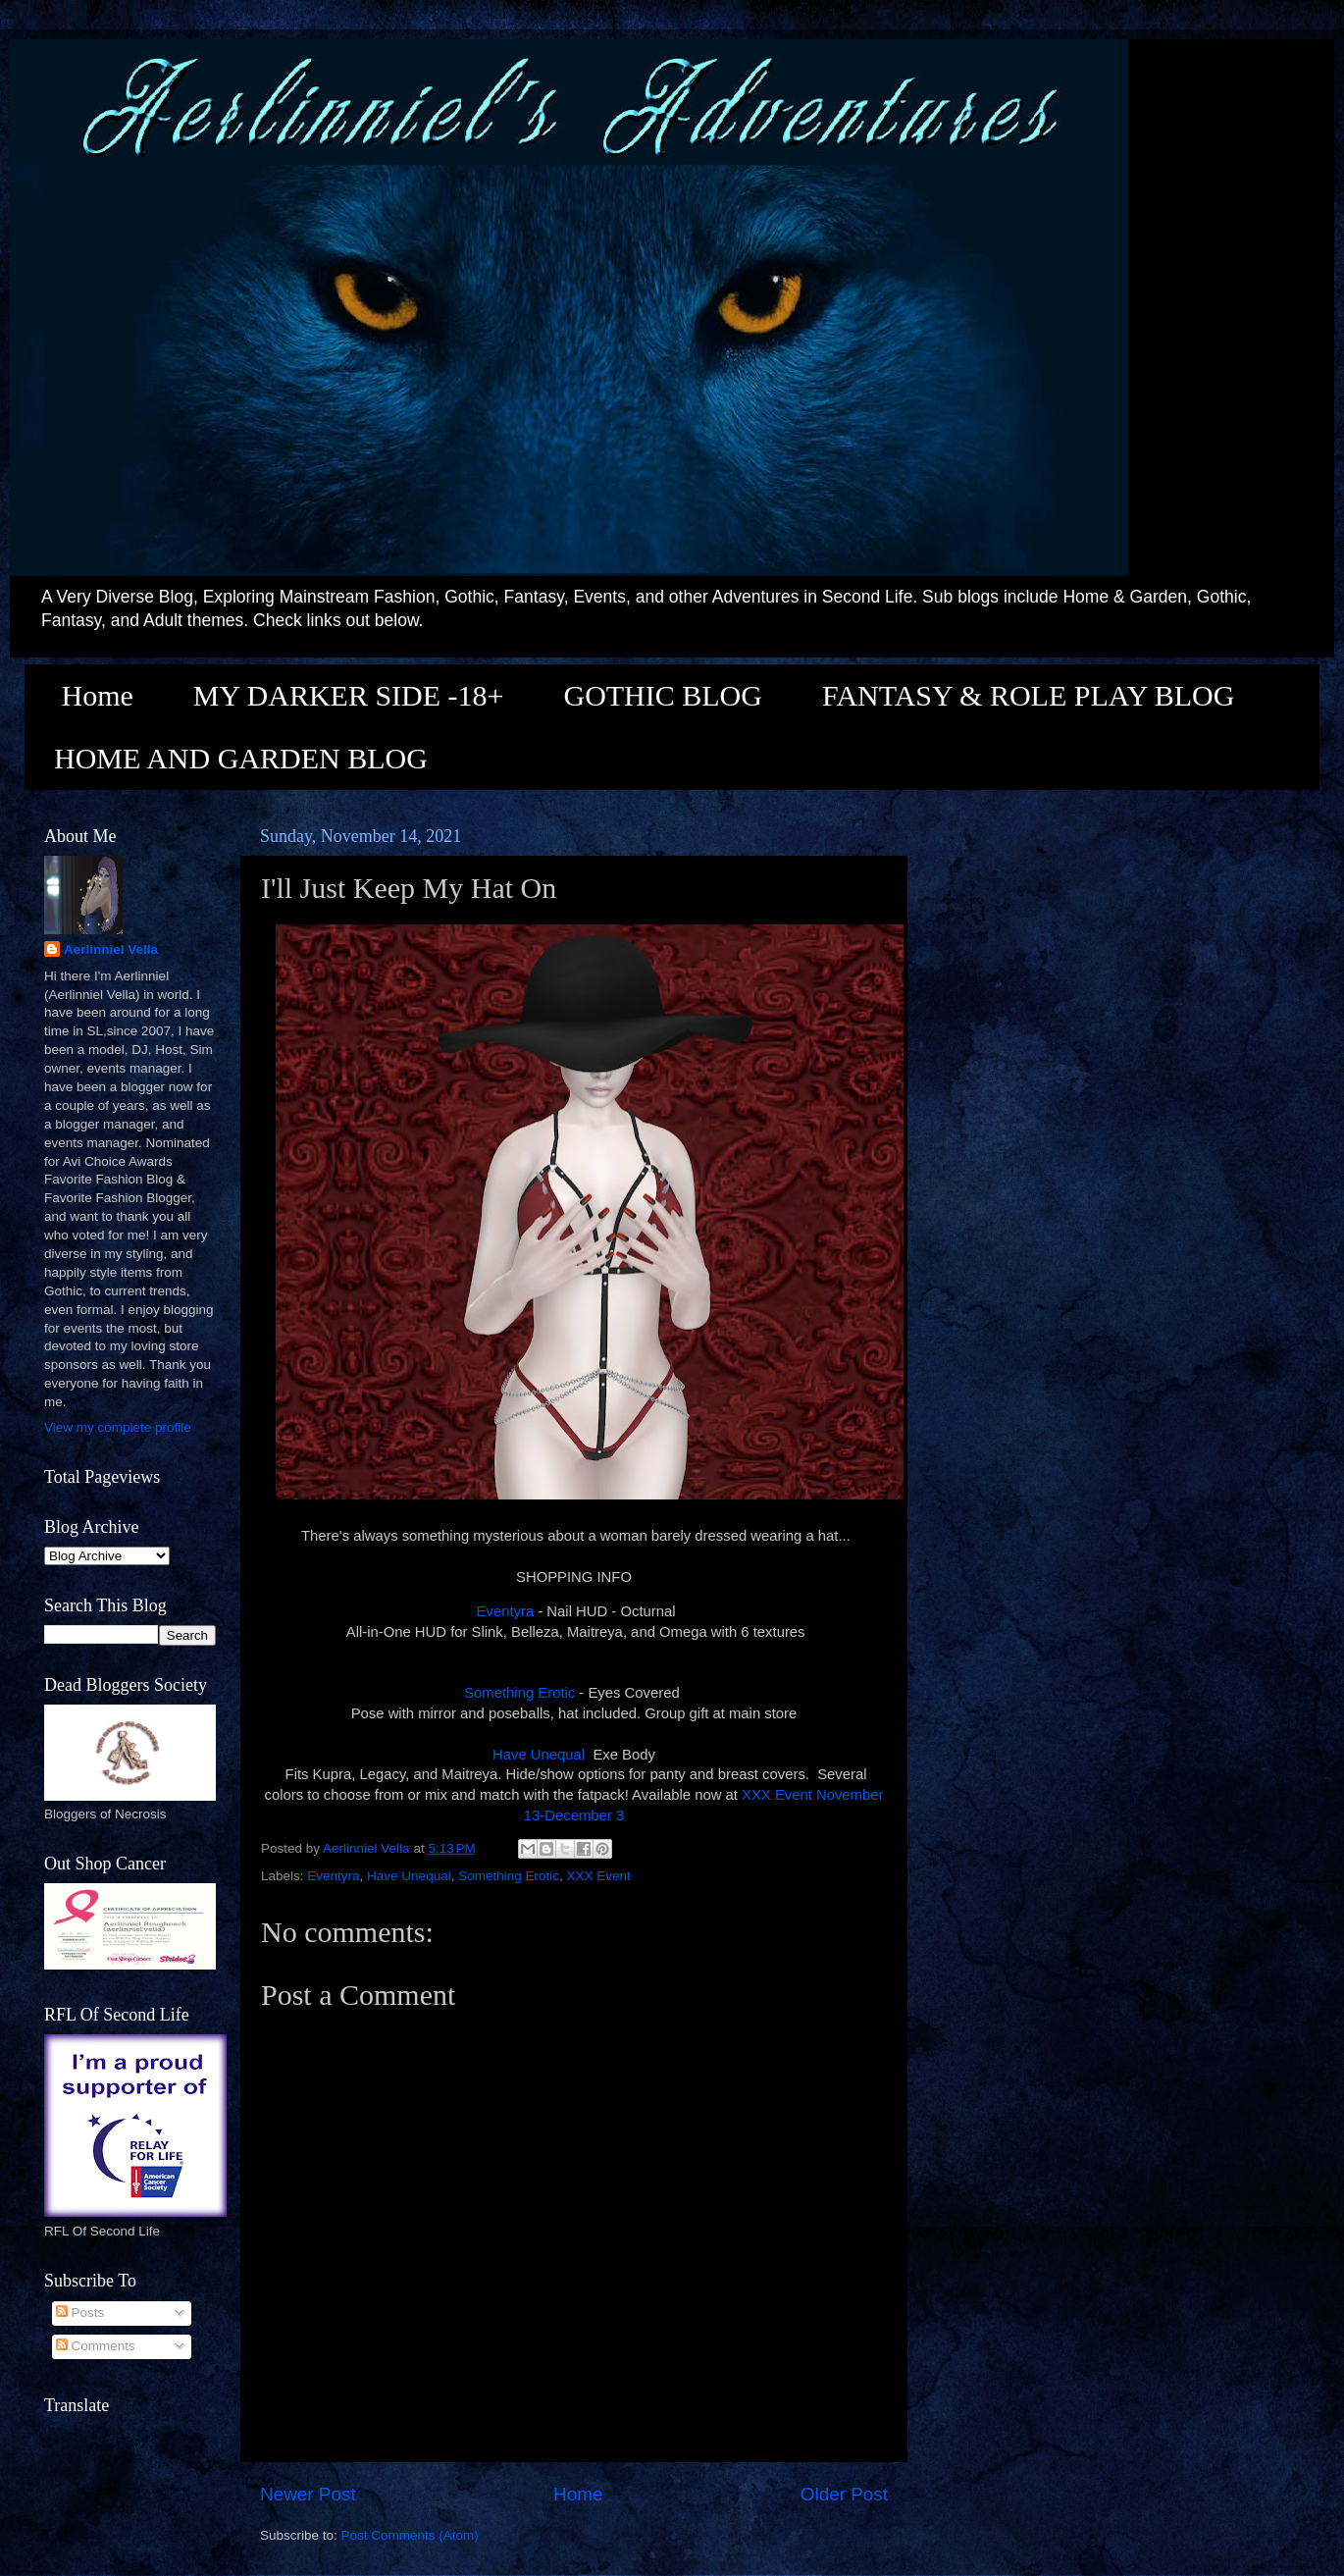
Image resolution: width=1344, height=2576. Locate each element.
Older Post (844, 2494)
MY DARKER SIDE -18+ (348, 695)
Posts (80, 2312)
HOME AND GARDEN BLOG (241, 758)
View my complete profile (117, 1427)
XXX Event (599, 1875)
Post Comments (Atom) (410, 2535)
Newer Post (308, 2494)
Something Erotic (519, 1693)
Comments (95, 2346)
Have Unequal (538, 1754)
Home (97, 695)
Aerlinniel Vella (111, 949)
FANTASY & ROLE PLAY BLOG (1028, 695)
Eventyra (506, 1611)
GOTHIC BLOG (662, 695)
